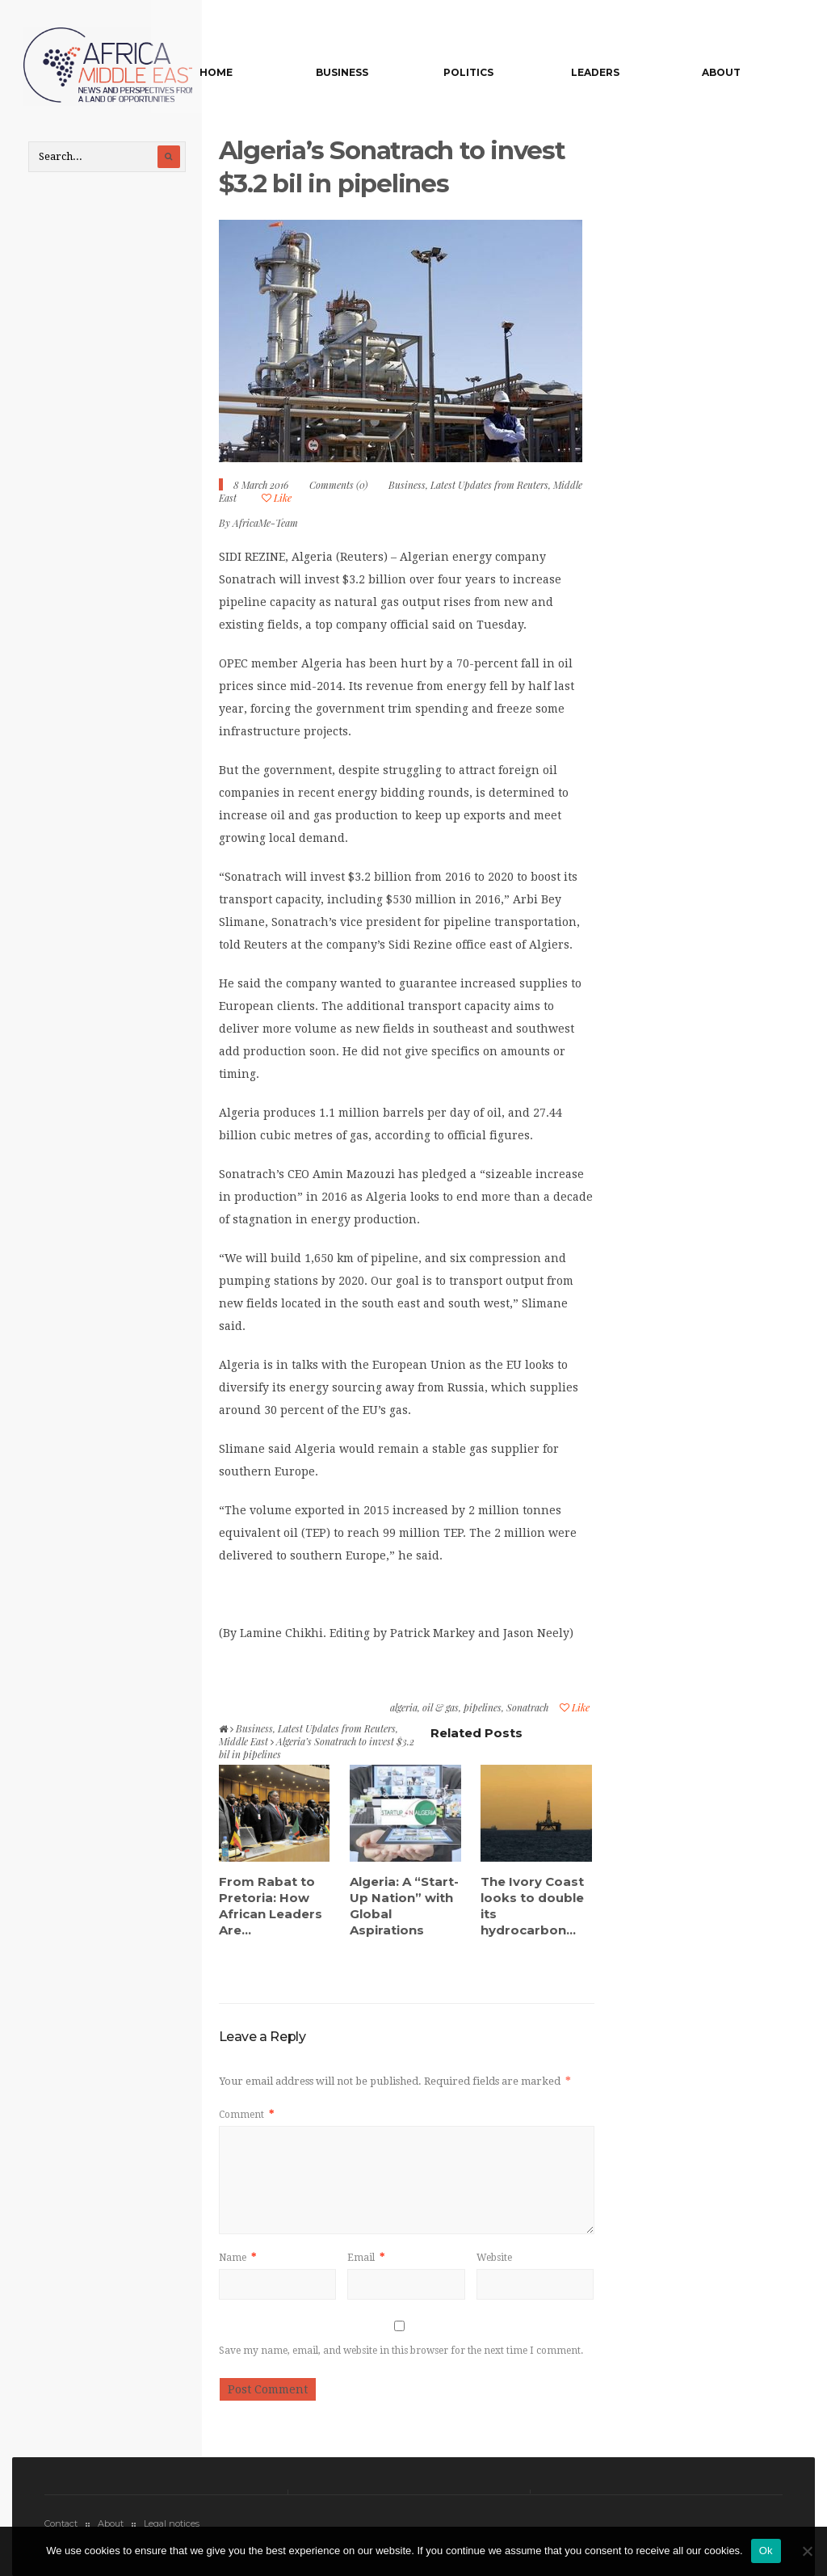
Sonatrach (527, 1702)
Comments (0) (338, 480)
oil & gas (440, 1702)
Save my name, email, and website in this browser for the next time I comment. (401, 2346)
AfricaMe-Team (265, 517)
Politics (496, 72)
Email (365, 2253)
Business (381, 72)
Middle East (243, 1736)
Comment (246, 2110)
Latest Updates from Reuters (489, 480)
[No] (807, 2551)
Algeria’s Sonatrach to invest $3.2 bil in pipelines (396, 162)
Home (267, 72)
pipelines (483, 1702)
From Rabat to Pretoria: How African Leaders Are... (270, 1901)
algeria (404, 1702)
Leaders (610, 72)
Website (494, 2253)
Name (237, 2253)
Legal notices (171, 2519)
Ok (766, 2550)
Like (277, 492)
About (724, 72)
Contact (61, 2519)
